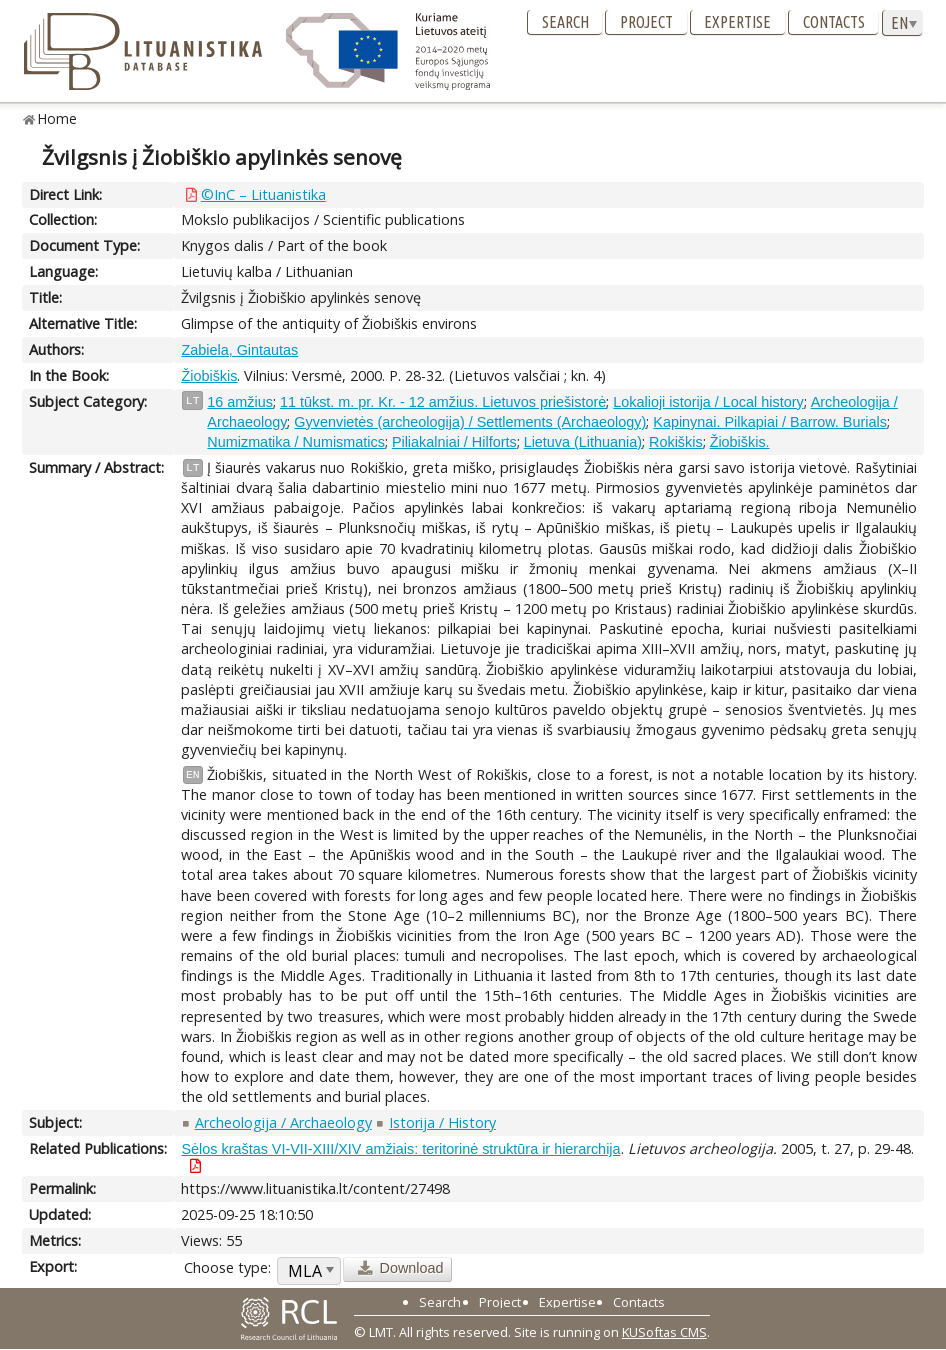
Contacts (834, 22)
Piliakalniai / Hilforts (454, 442)
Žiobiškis (209, 376)
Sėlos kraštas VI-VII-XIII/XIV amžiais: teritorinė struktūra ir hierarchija (400, 1149)
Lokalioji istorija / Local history (708, 402)
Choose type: (227, 1267)
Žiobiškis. (740, 442)
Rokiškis (676, 442)
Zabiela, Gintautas (239, 350)
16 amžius (240, 402)
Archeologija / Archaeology (283, 1122)
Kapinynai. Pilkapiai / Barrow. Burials (770, 422)
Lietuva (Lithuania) (583, 442)
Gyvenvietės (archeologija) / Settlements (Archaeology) (470, 422)
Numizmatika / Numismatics (296, 442)
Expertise (737, 22)
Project (646, 22)
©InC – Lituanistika (263, 194)
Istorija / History (442, 1122)
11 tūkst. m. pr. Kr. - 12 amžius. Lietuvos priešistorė (443, 402)
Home (57, 118)
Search (565, 22)
